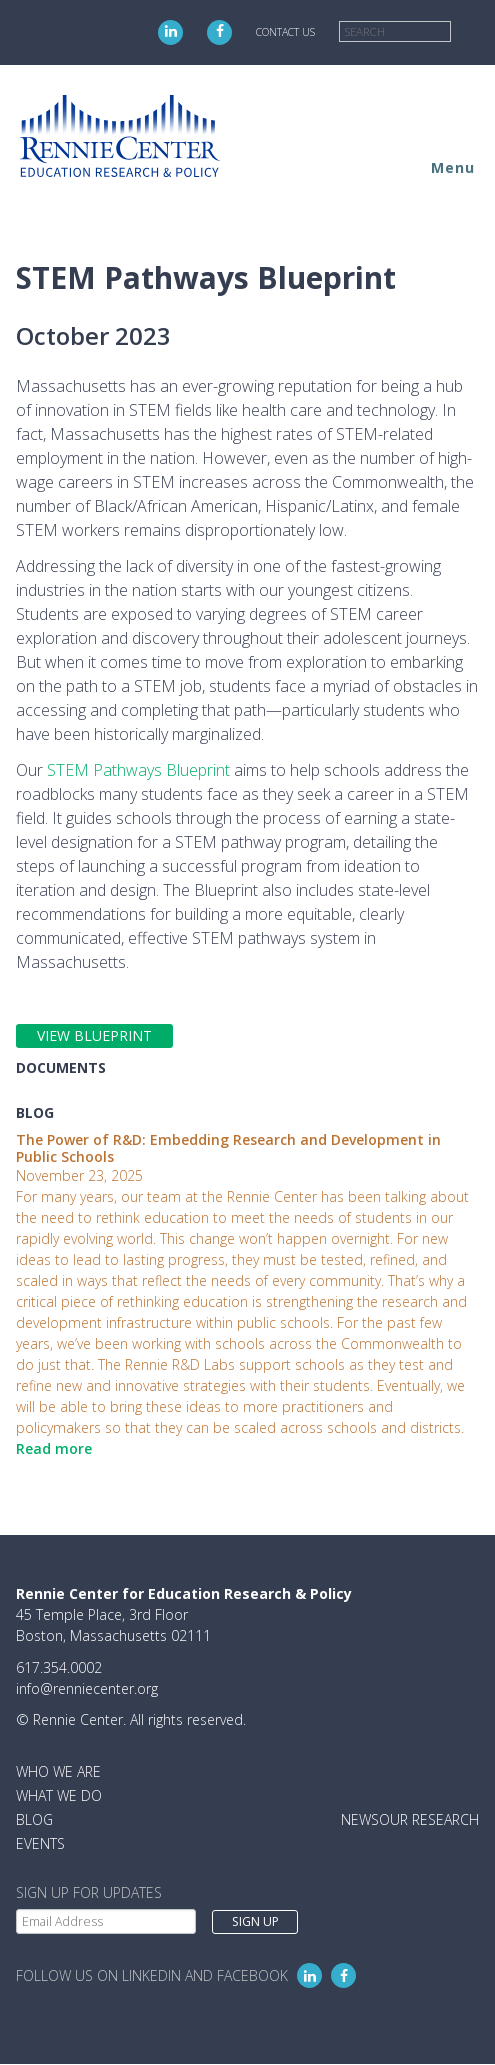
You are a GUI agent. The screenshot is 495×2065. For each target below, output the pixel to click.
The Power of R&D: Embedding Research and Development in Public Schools (228, 1148)
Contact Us (285, 32)
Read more (54, 1448)
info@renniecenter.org (87, 1688)
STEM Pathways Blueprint (138, 770)
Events (40, 1843)
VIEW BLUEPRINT (94, 1035)
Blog (34, 1819)
